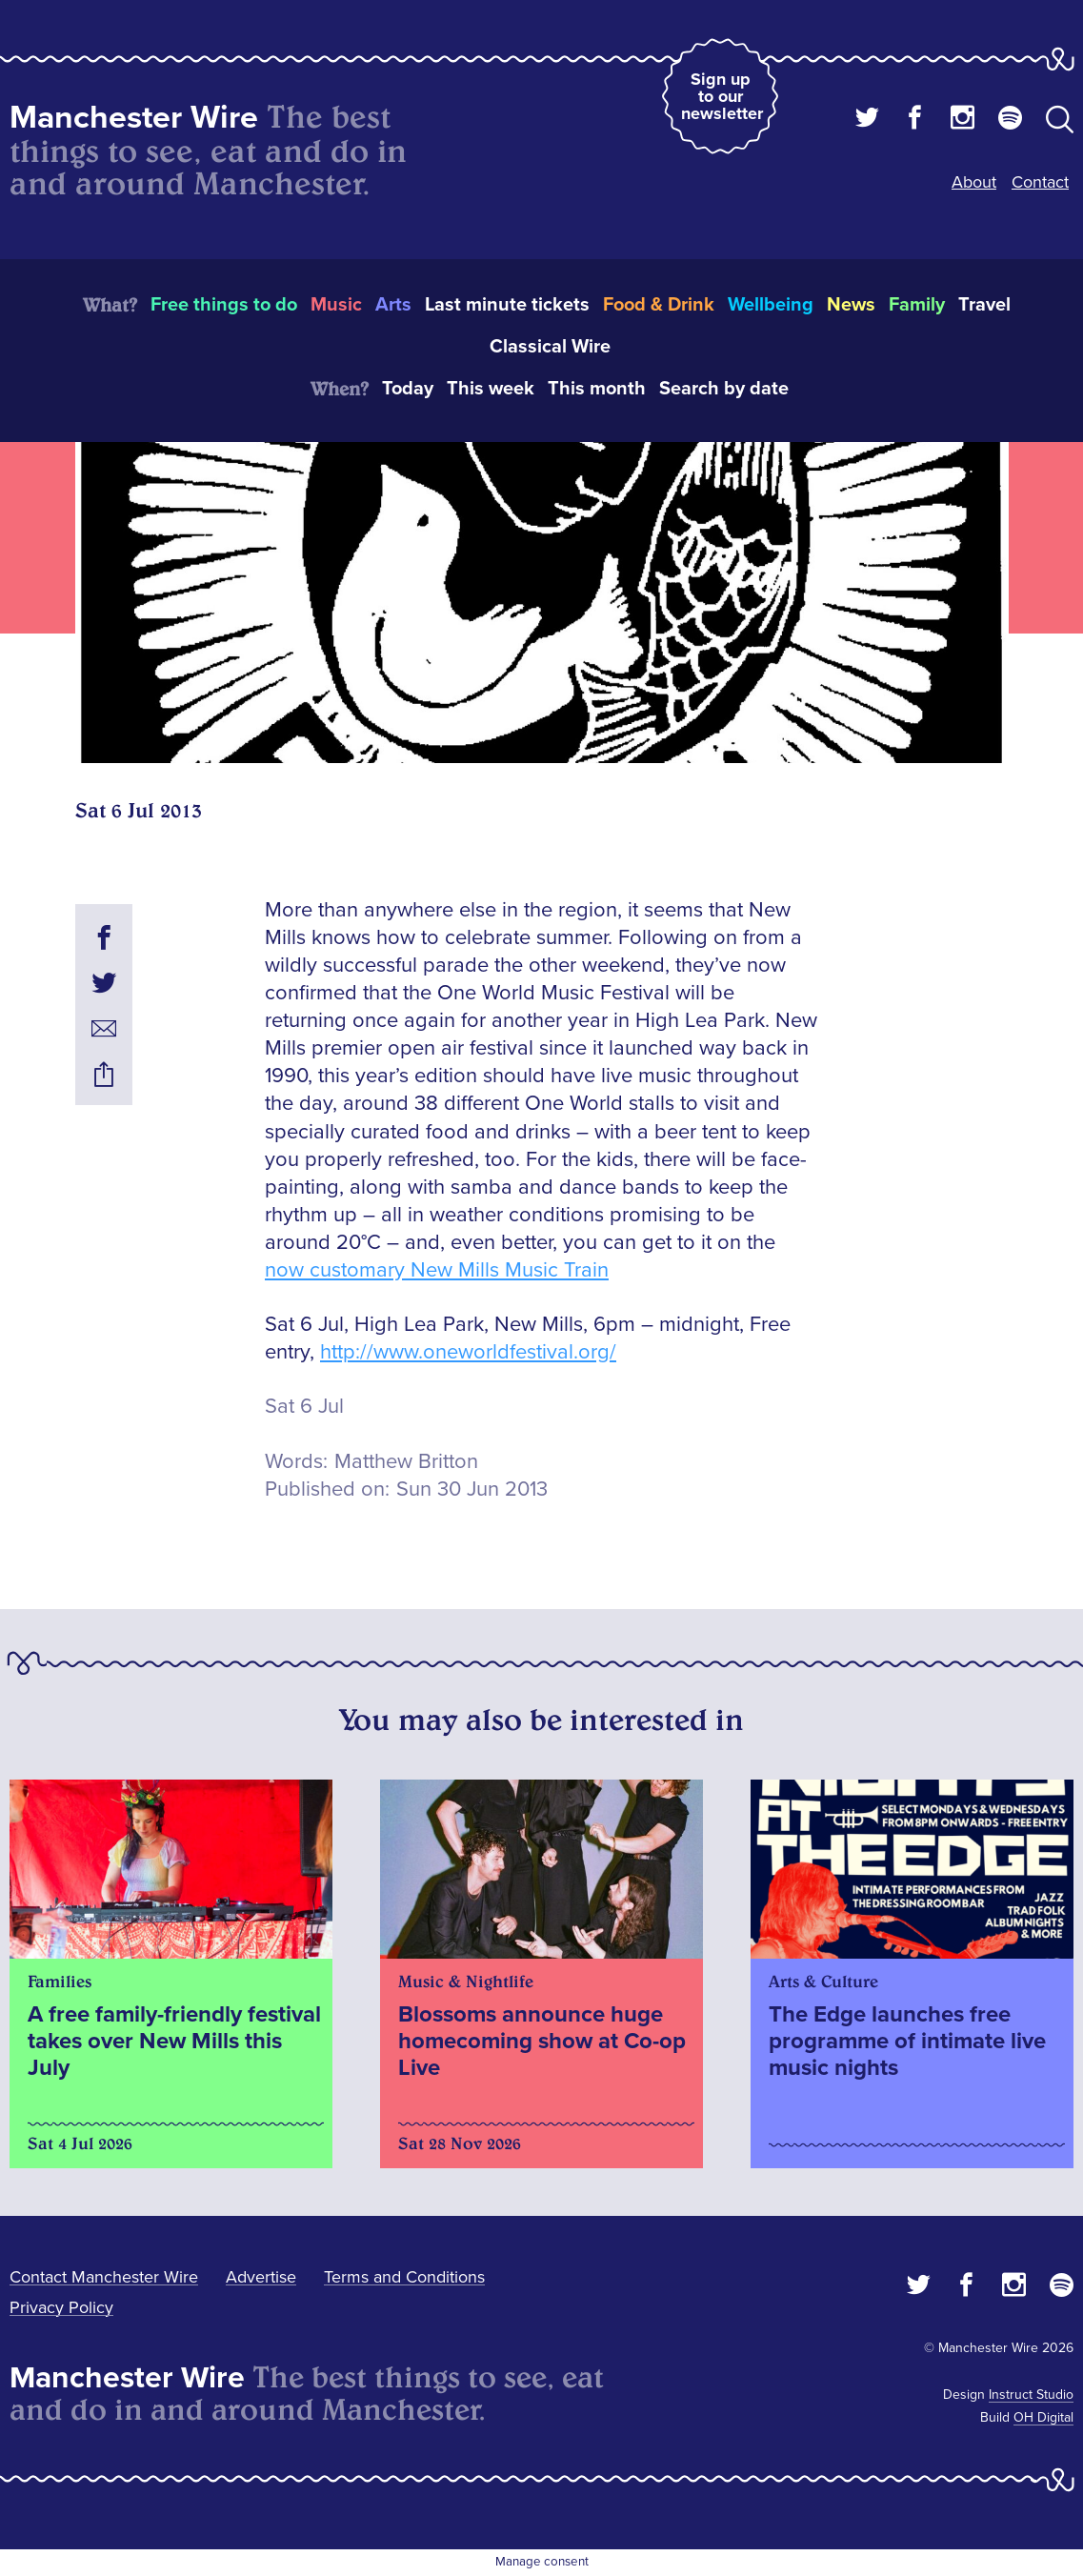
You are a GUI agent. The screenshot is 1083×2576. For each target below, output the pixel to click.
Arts (393, 304)
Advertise (261, 2276)
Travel (984, 304)
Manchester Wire (134, 117)
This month (597, 388)
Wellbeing (770, 304)
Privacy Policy (61, 2307)
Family (917, 304)
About (974, 181)
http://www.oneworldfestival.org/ (468, 1352)
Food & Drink (658, 304)
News (851, 304)
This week (490, 388)
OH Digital (1043, 2417)
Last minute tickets (507, 304)
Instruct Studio (1031, 2394)
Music (336, 304)
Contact (1040, 181)
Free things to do (223, 304)
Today (407, 388)
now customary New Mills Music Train (437, 1270)
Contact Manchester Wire (104, 2276)
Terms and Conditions (404, 2276)
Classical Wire (550, 346)
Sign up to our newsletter (722, 96)
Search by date (724, 388)
